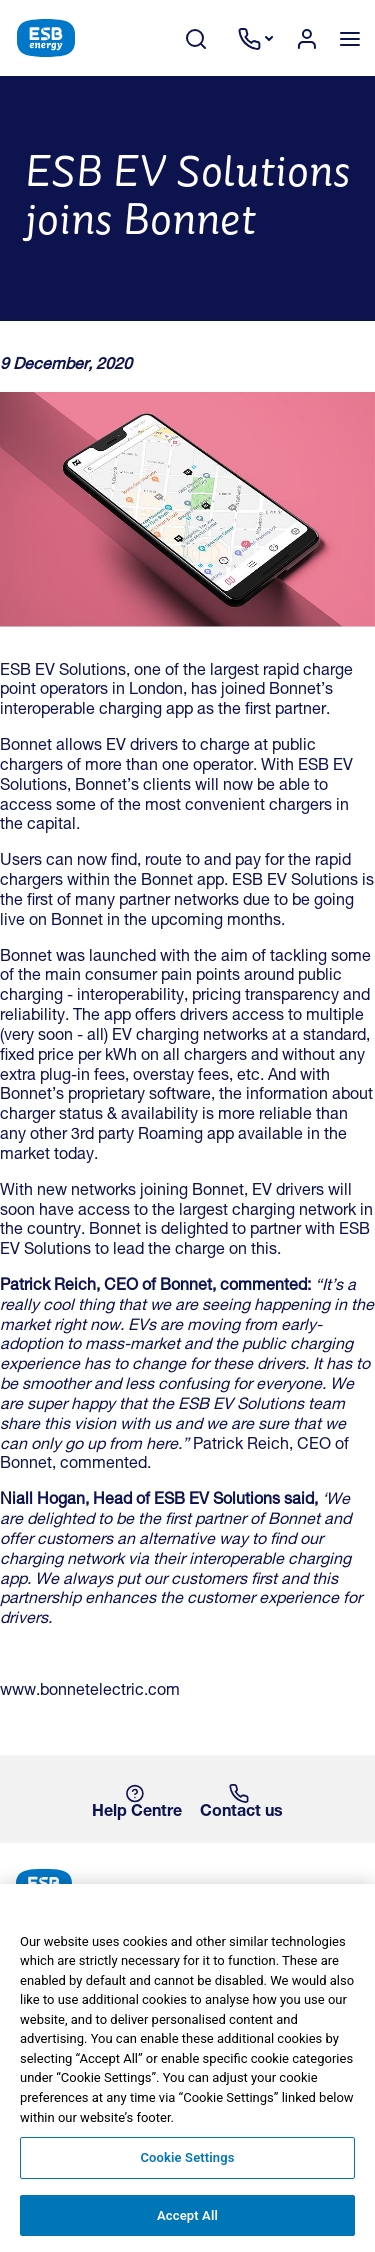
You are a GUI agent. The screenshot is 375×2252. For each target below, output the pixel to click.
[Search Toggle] (206, 38)
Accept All (187, 2226)
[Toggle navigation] (349, 38)
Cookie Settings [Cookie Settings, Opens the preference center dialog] (187, 2168)
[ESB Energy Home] (187, 1885)
